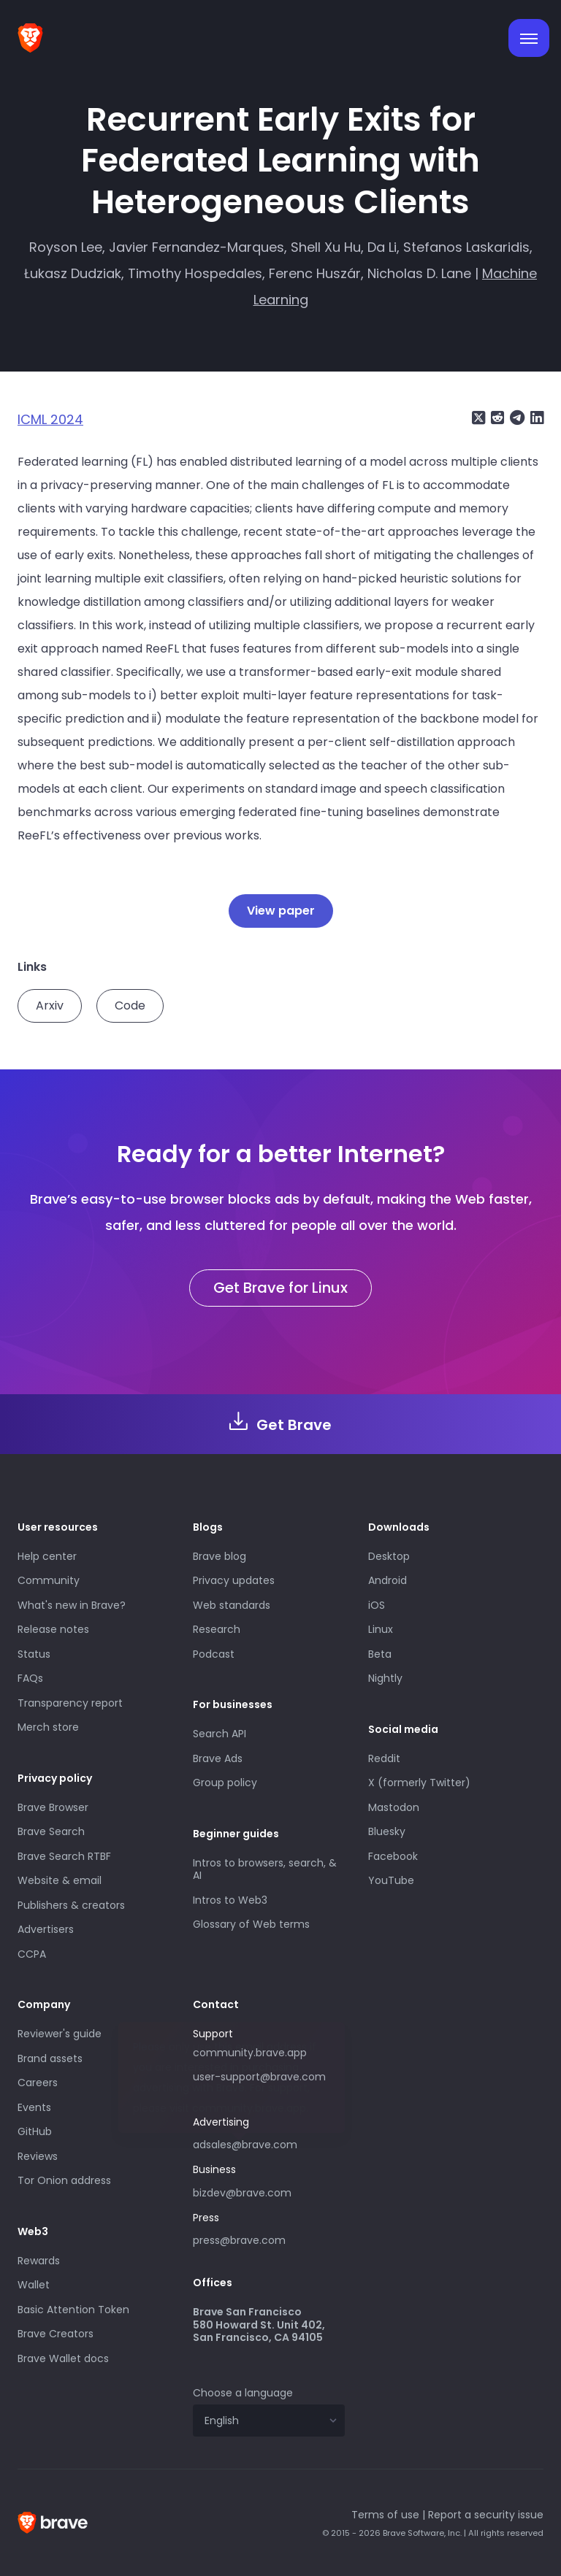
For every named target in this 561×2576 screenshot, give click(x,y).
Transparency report (70, 1703)
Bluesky (386, 1831)
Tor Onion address (64, 2180)
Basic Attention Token (73, 2309)
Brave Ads (218, 1758)
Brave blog (219, 1556)
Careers (38, 2082)
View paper (281, 910)
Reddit (384, 1758)
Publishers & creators (71, 1905)
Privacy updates (234, 1580)
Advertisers (46, 1929)
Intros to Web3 (230, 1900)
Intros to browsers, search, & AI (265, 1869)
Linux (380, 1629)
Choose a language (243, 2392)
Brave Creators (56, 2333)
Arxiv (50, 1005)
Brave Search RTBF (64, 1856)
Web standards (231, 1605)
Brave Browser (53, 1807)
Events (34, 2107)
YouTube (391, 1880)
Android (387, 1580)
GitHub (35, 2131)
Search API (219, 1733)
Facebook (393, 1856)
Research (216, 1629)
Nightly (385, 1678)
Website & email (60, 1880)
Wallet (34, 2284)
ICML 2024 (50, 419)
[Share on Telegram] (515, 418)
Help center (47, 1556)
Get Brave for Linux (280, 1287)
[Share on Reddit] (496, 418)
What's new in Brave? (72, 1605)
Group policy (225, 1782)
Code (130, 1005)
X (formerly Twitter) (419, 1782)
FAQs (30, 1678)
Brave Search (51, 1831)
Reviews (38, 2156)
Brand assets (50, 2058)
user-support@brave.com (259, 2076)
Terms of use (385, 2514)
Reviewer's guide (60, 2033)
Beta (380, 1654)
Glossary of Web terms (251, 1924)
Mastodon (393, 1807)
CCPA (32, 1954)
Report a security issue (485, 2514)
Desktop (389, 1556)
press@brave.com (239, 2240)
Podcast (213, 1654)
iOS (376, 1605)
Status (34, 1654)
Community (49, 1580)
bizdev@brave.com (242, 2192)
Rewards (39, 2260)
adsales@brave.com (269, 2143)
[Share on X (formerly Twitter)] (478, 418)
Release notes (53, 1629)
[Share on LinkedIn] (535, 418)
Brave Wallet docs (63, 2358)
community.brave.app (250, 2052)
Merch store (48, 1727)
